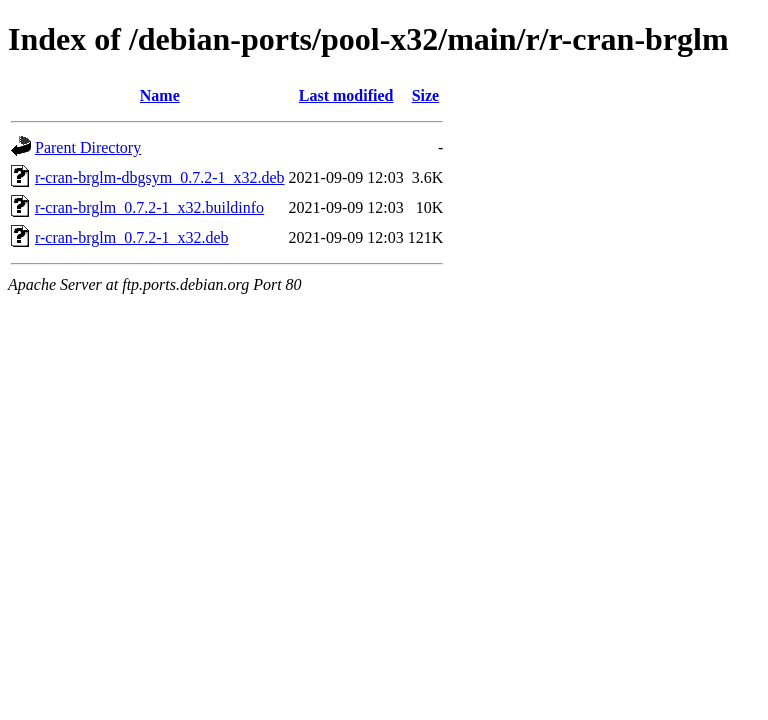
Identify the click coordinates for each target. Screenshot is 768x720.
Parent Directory (88, 147)
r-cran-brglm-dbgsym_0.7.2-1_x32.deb (160, 177)
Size (426, 95)
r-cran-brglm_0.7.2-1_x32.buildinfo (149, 207)
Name (160, 95)
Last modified (346, 95)
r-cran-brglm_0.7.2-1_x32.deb (132, 237)
